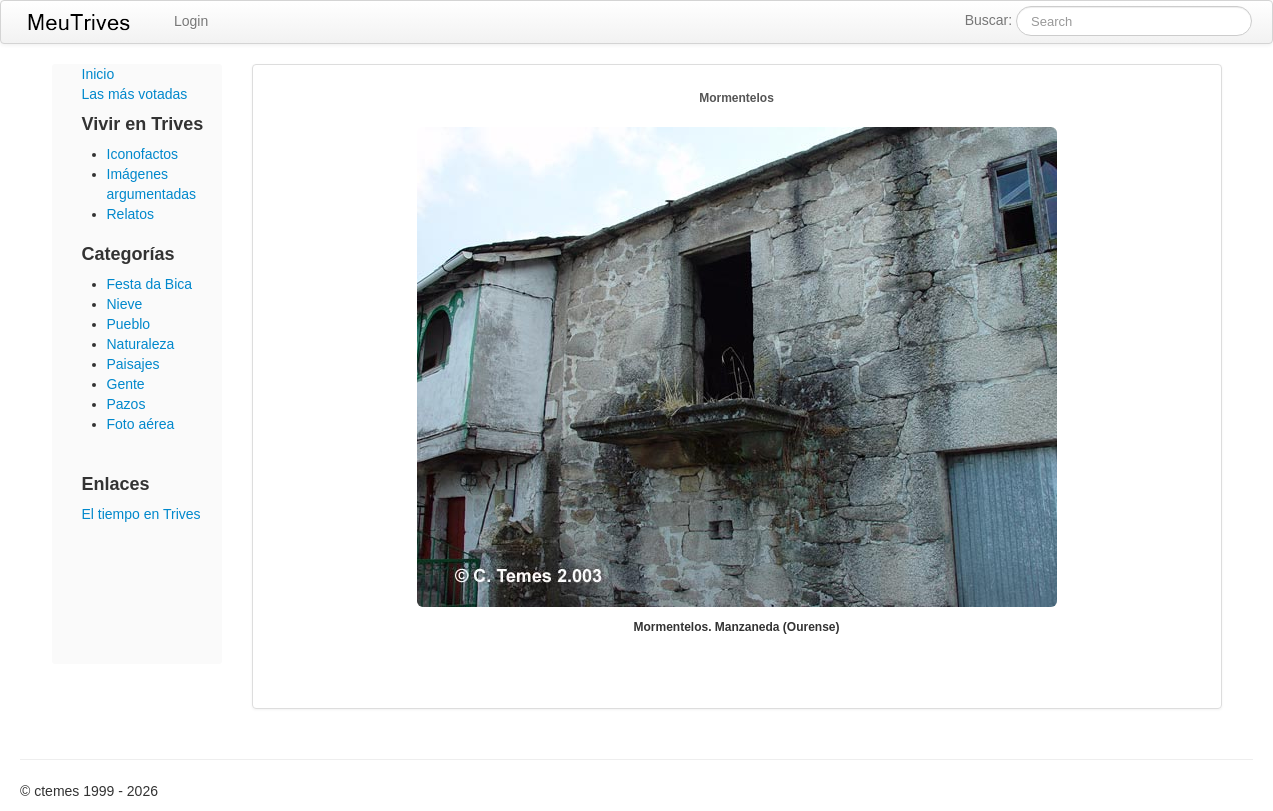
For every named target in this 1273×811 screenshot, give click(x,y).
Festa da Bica (150, 284)
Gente (126, 384)
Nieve (125, 304)
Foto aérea (141, 424)
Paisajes (133, 364)
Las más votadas (135, 94)
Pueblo (129, 324)
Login (191, 21)
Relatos (130, 214)
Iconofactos (143, 154)
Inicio (98, 74)
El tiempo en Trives (141, 514)
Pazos (126, 404)
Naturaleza (141, 344)
